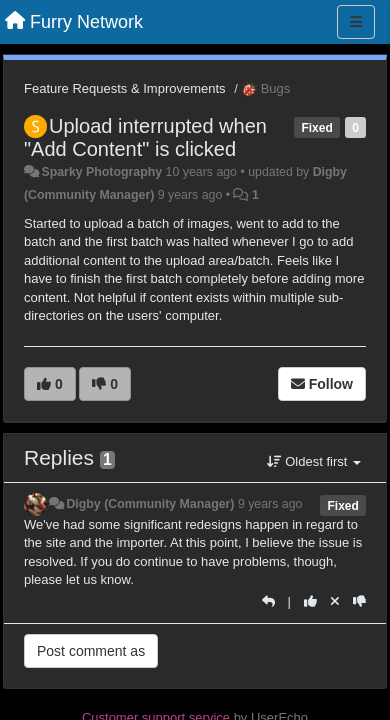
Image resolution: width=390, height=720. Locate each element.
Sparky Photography (101, 172)
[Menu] (356, 22)
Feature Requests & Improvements (125, 88)
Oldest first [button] (314, 461)
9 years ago (270, 504)
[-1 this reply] (359, 601)
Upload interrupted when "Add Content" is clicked (145, 137)
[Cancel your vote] (335, 601)
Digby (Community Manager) (150, 504)
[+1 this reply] (310, 601)
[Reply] (268, 601)
